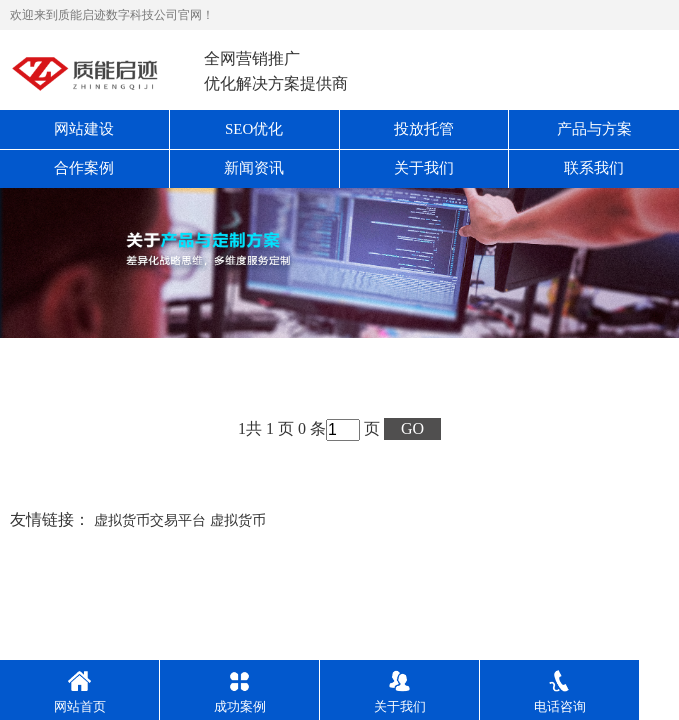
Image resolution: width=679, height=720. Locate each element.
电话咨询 (560, 692)
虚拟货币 (238, 520)
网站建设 (84, 129)
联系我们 (594, 168)
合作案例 (84, 168)
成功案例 (240, 692)
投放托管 (424, 129)
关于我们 (424, 168)
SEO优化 (254, 129)
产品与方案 (594, 129)
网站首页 (80, 692)
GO (412, 428)
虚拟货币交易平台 (150, 520)
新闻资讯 (254, 168)
